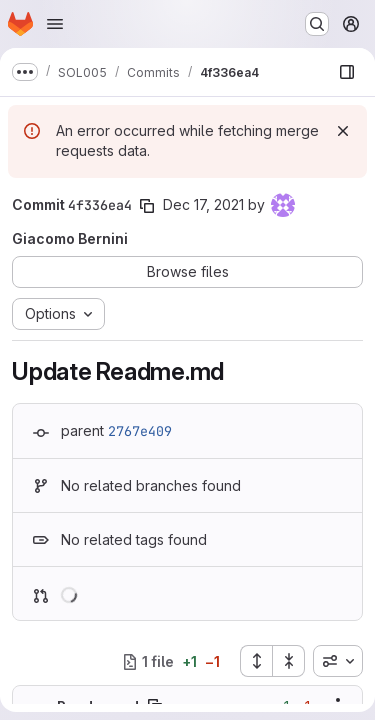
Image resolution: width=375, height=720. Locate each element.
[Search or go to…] (317, 24)
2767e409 (140, 431)
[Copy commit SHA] (147, 206)
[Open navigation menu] (55, 24)
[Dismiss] (343, 131)
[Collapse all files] (289, 661)
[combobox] (338, 661)
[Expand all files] (256, 661)
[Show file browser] (347, 72)
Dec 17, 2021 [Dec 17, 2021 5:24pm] (203, 204)
